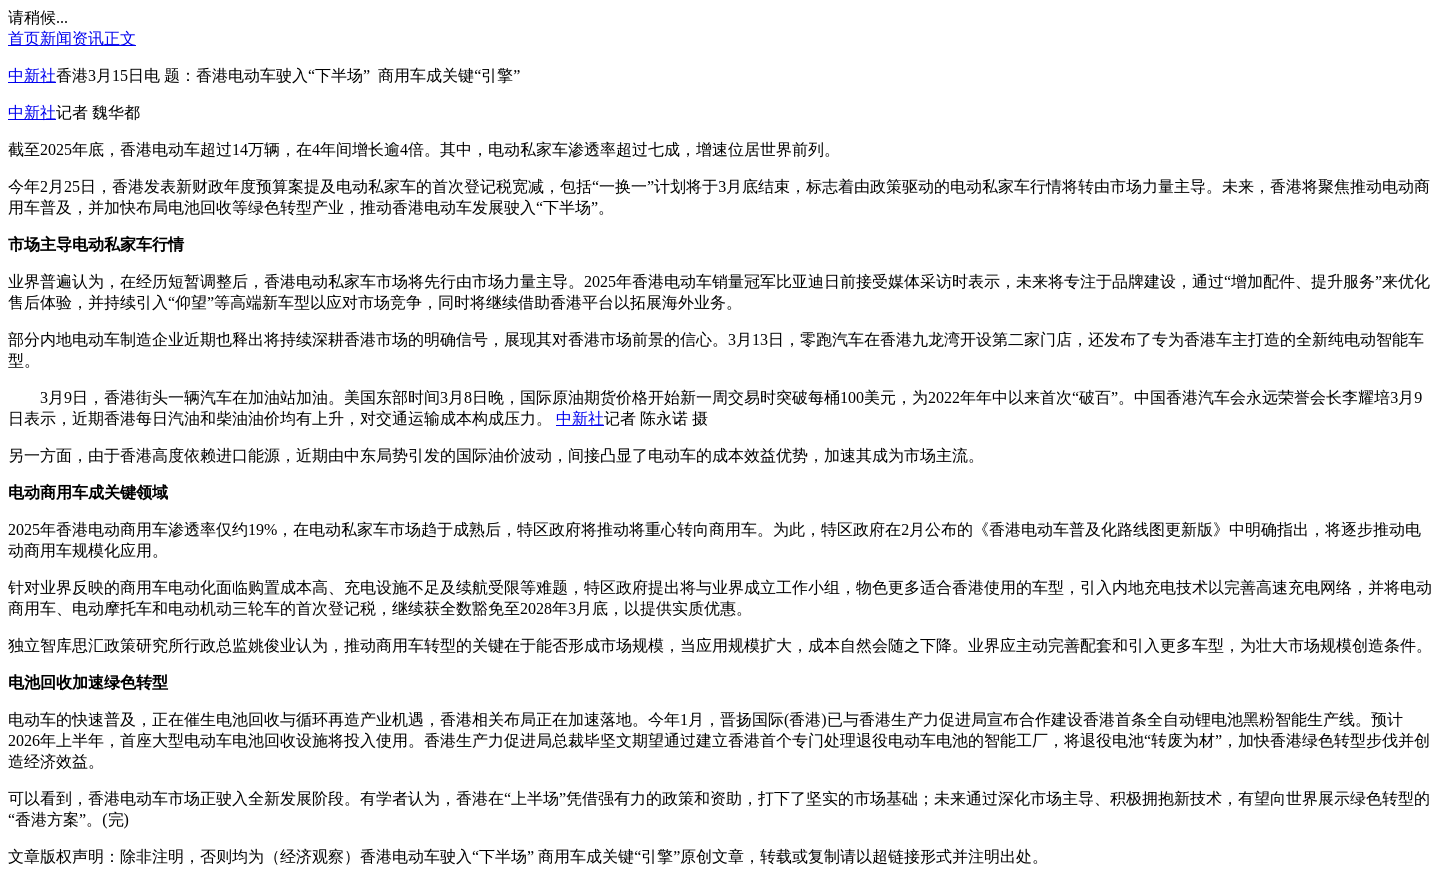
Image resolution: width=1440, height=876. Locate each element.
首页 (24, 38)
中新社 (32, 75)
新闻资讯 (72, 38)
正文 (120, 38)
